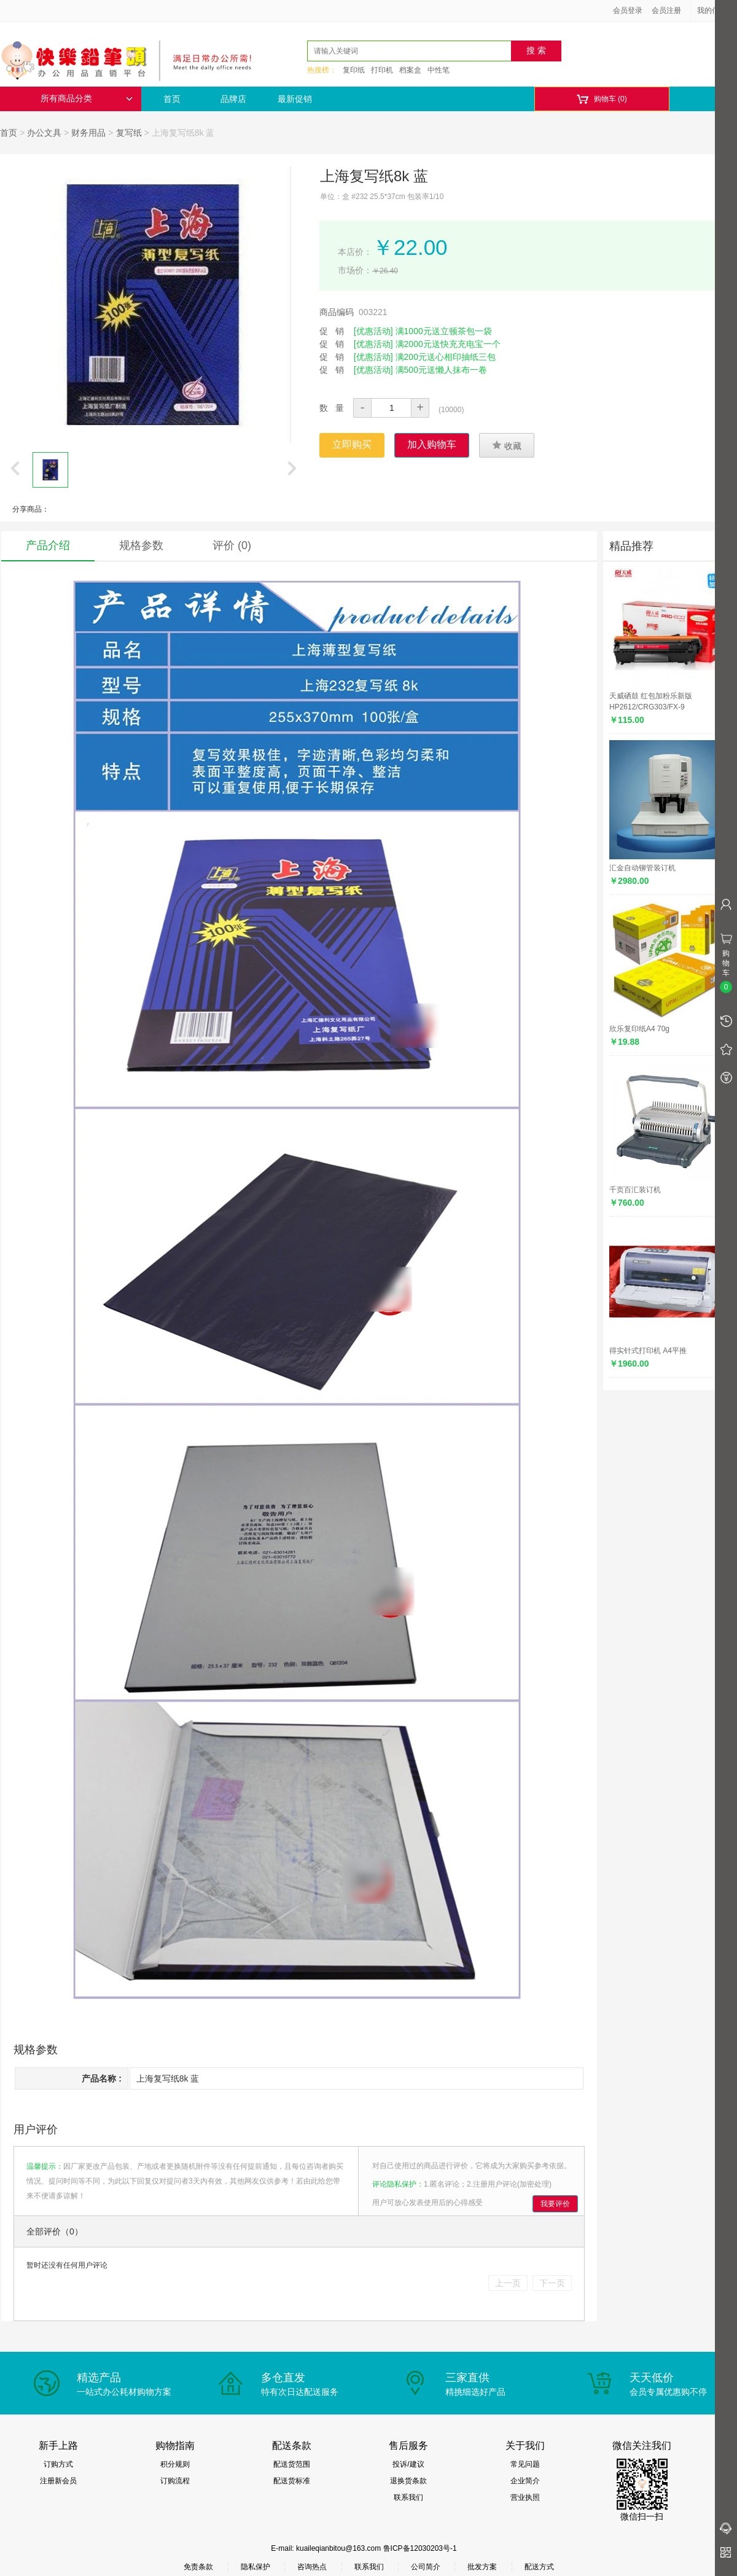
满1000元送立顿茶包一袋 (444, 331)
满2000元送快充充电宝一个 (448, 344)
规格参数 (141, 545)
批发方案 (482, 2566)
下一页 (552, 2283)
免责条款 (198, 2566)
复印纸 (354, 70)
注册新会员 (58, 2480)
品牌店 (233, 99)
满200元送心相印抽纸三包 (446, 357)
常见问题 (525, 2464)
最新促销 (295, 99)
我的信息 (716, 10)
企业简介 (525, 2480)
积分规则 (175, 2464)
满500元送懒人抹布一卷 (441, 370)
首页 (172, 99)
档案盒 (410, 70)
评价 (232, 545)
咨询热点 (312, 2566)
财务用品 (88, 133)
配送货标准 (291, 2480)
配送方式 (539, 2566)
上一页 (508, 2283)
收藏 (506, 445)
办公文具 (44, 133)
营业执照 (525, 2497)
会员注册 (666, 10)
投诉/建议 (408, 2464)
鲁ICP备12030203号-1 (420, 2548)
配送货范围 (291, 2464)
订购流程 (175, 2480)
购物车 (601, 99)
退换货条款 (408, 2480)
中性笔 (438, 70)
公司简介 (425, 2566)
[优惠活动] (373, 331)
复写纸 (129, 133)
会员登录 (627, 10)
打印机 (382, 70)
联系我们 (408, 2497)
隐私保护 (255, 2566)
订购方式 (58, 2464)
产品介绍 (48, 545)
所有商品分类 (87, 98)
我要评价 (555, 2203)
